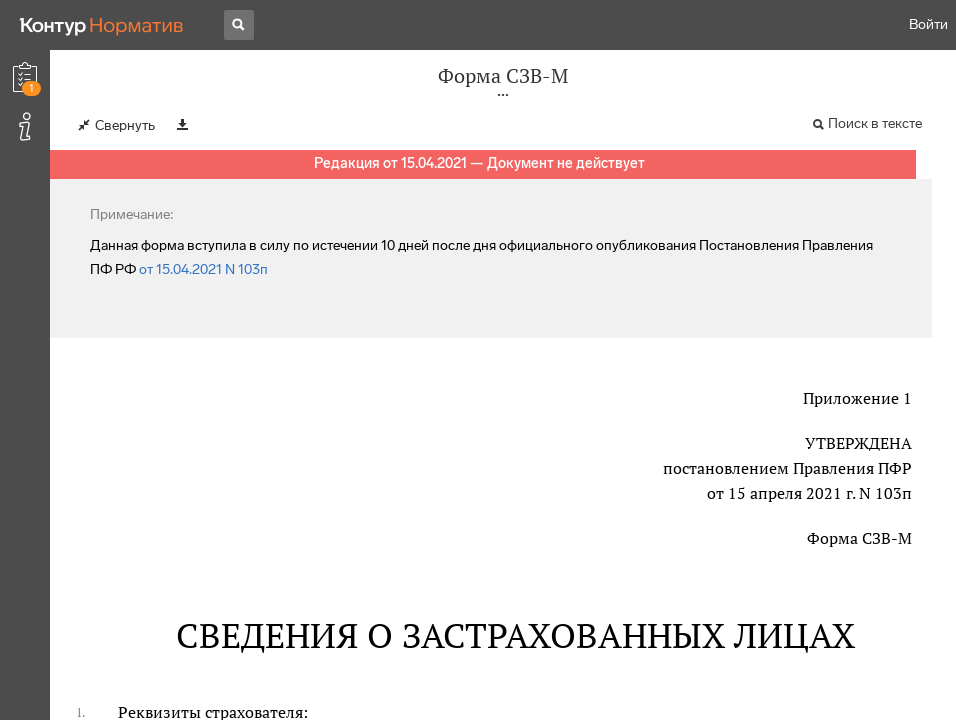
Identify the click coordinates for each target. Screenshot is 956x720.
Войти (928, 24)
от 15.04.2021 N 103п (203, 269)
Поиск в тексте (875, 123)
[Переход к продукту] (102, 25)
